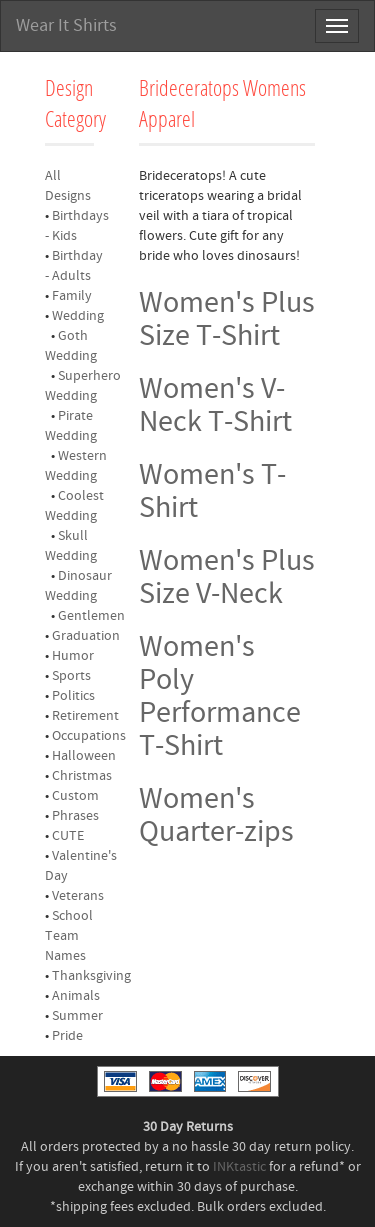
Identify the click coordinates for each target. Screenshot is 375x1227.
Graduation (86, 636)
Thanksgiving (91, 976)
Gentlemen (91, 616)
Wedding (78, 316)
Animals (76, 996)
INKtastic (239, 1167)
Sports (71, 676)
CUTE (68, 836)
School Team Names (69, 936)
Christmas (82, 776)
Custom (75, 796)
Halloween (84, 756)
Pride (67, 1036)
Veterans (78, 896)
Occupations (89, 736)
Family (72, 296)
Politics (73, 696)
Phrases (75, 816)
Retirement (85, 716)
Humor (73, 656)
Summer (77, 1016)
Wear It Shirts (66, 25)
